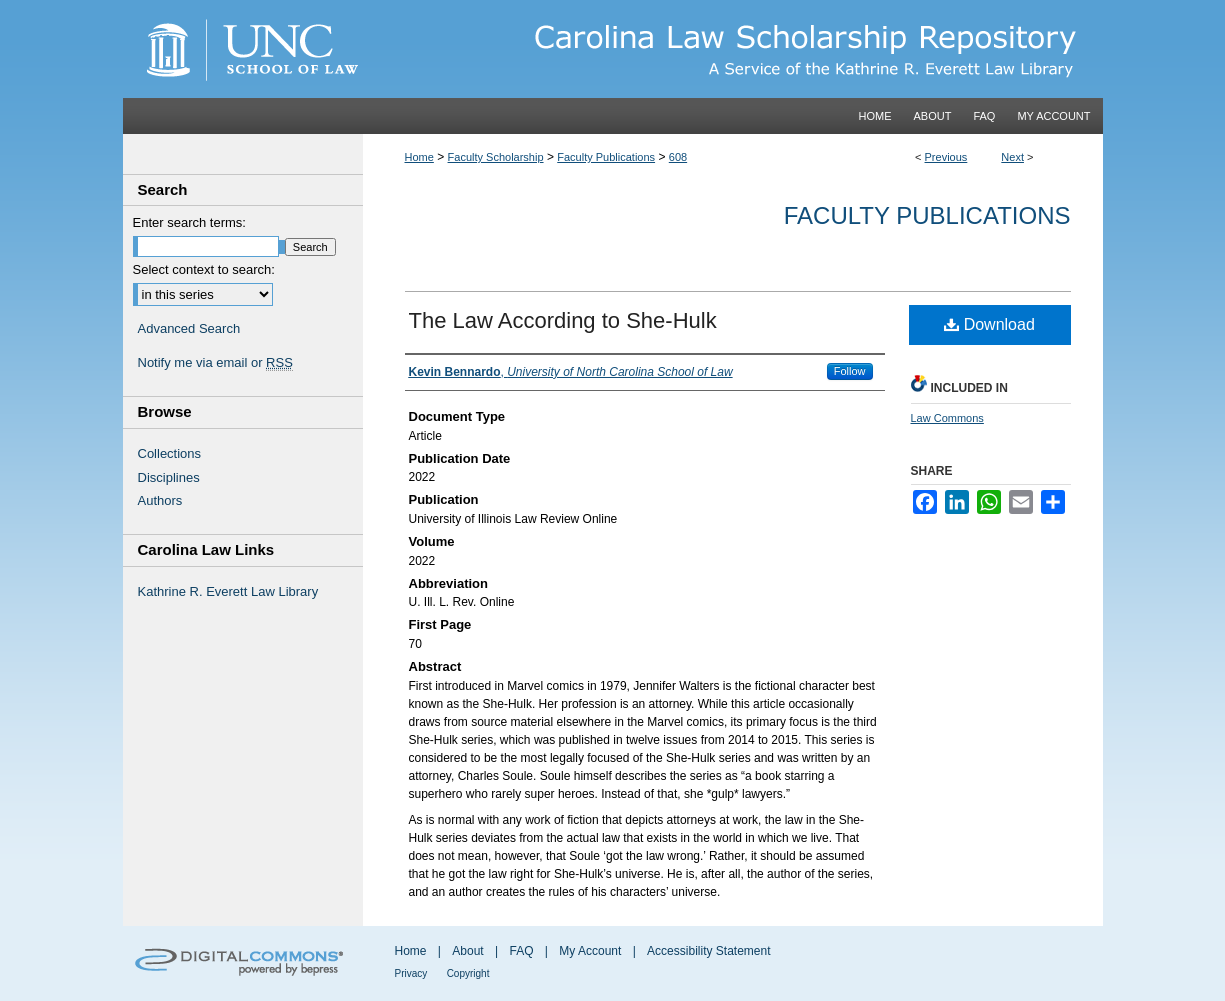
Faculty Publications (606, 157)
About (467, 951)
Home (419, 157)
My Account (590, 951)
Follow (850, 371)
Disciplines (169, 477)
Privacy (411, 973)
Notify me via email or (215, 363)
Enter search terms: (189, 222)
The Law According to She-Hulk (563, 320)
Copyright (468, 973)
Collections (170, 453)
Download (989, 324)
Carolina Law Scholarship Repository (733, 49)
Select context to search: (204, 269)
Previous (946, 157)
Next (1012, 157)
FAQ (521, 951)
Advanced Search (189, 328)
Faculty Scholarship (496, 157)
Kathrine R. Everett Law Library (228, 591)
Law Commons (947, 418)
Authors (160, 500)
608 (678, 157)
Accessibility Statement (708, 951)
